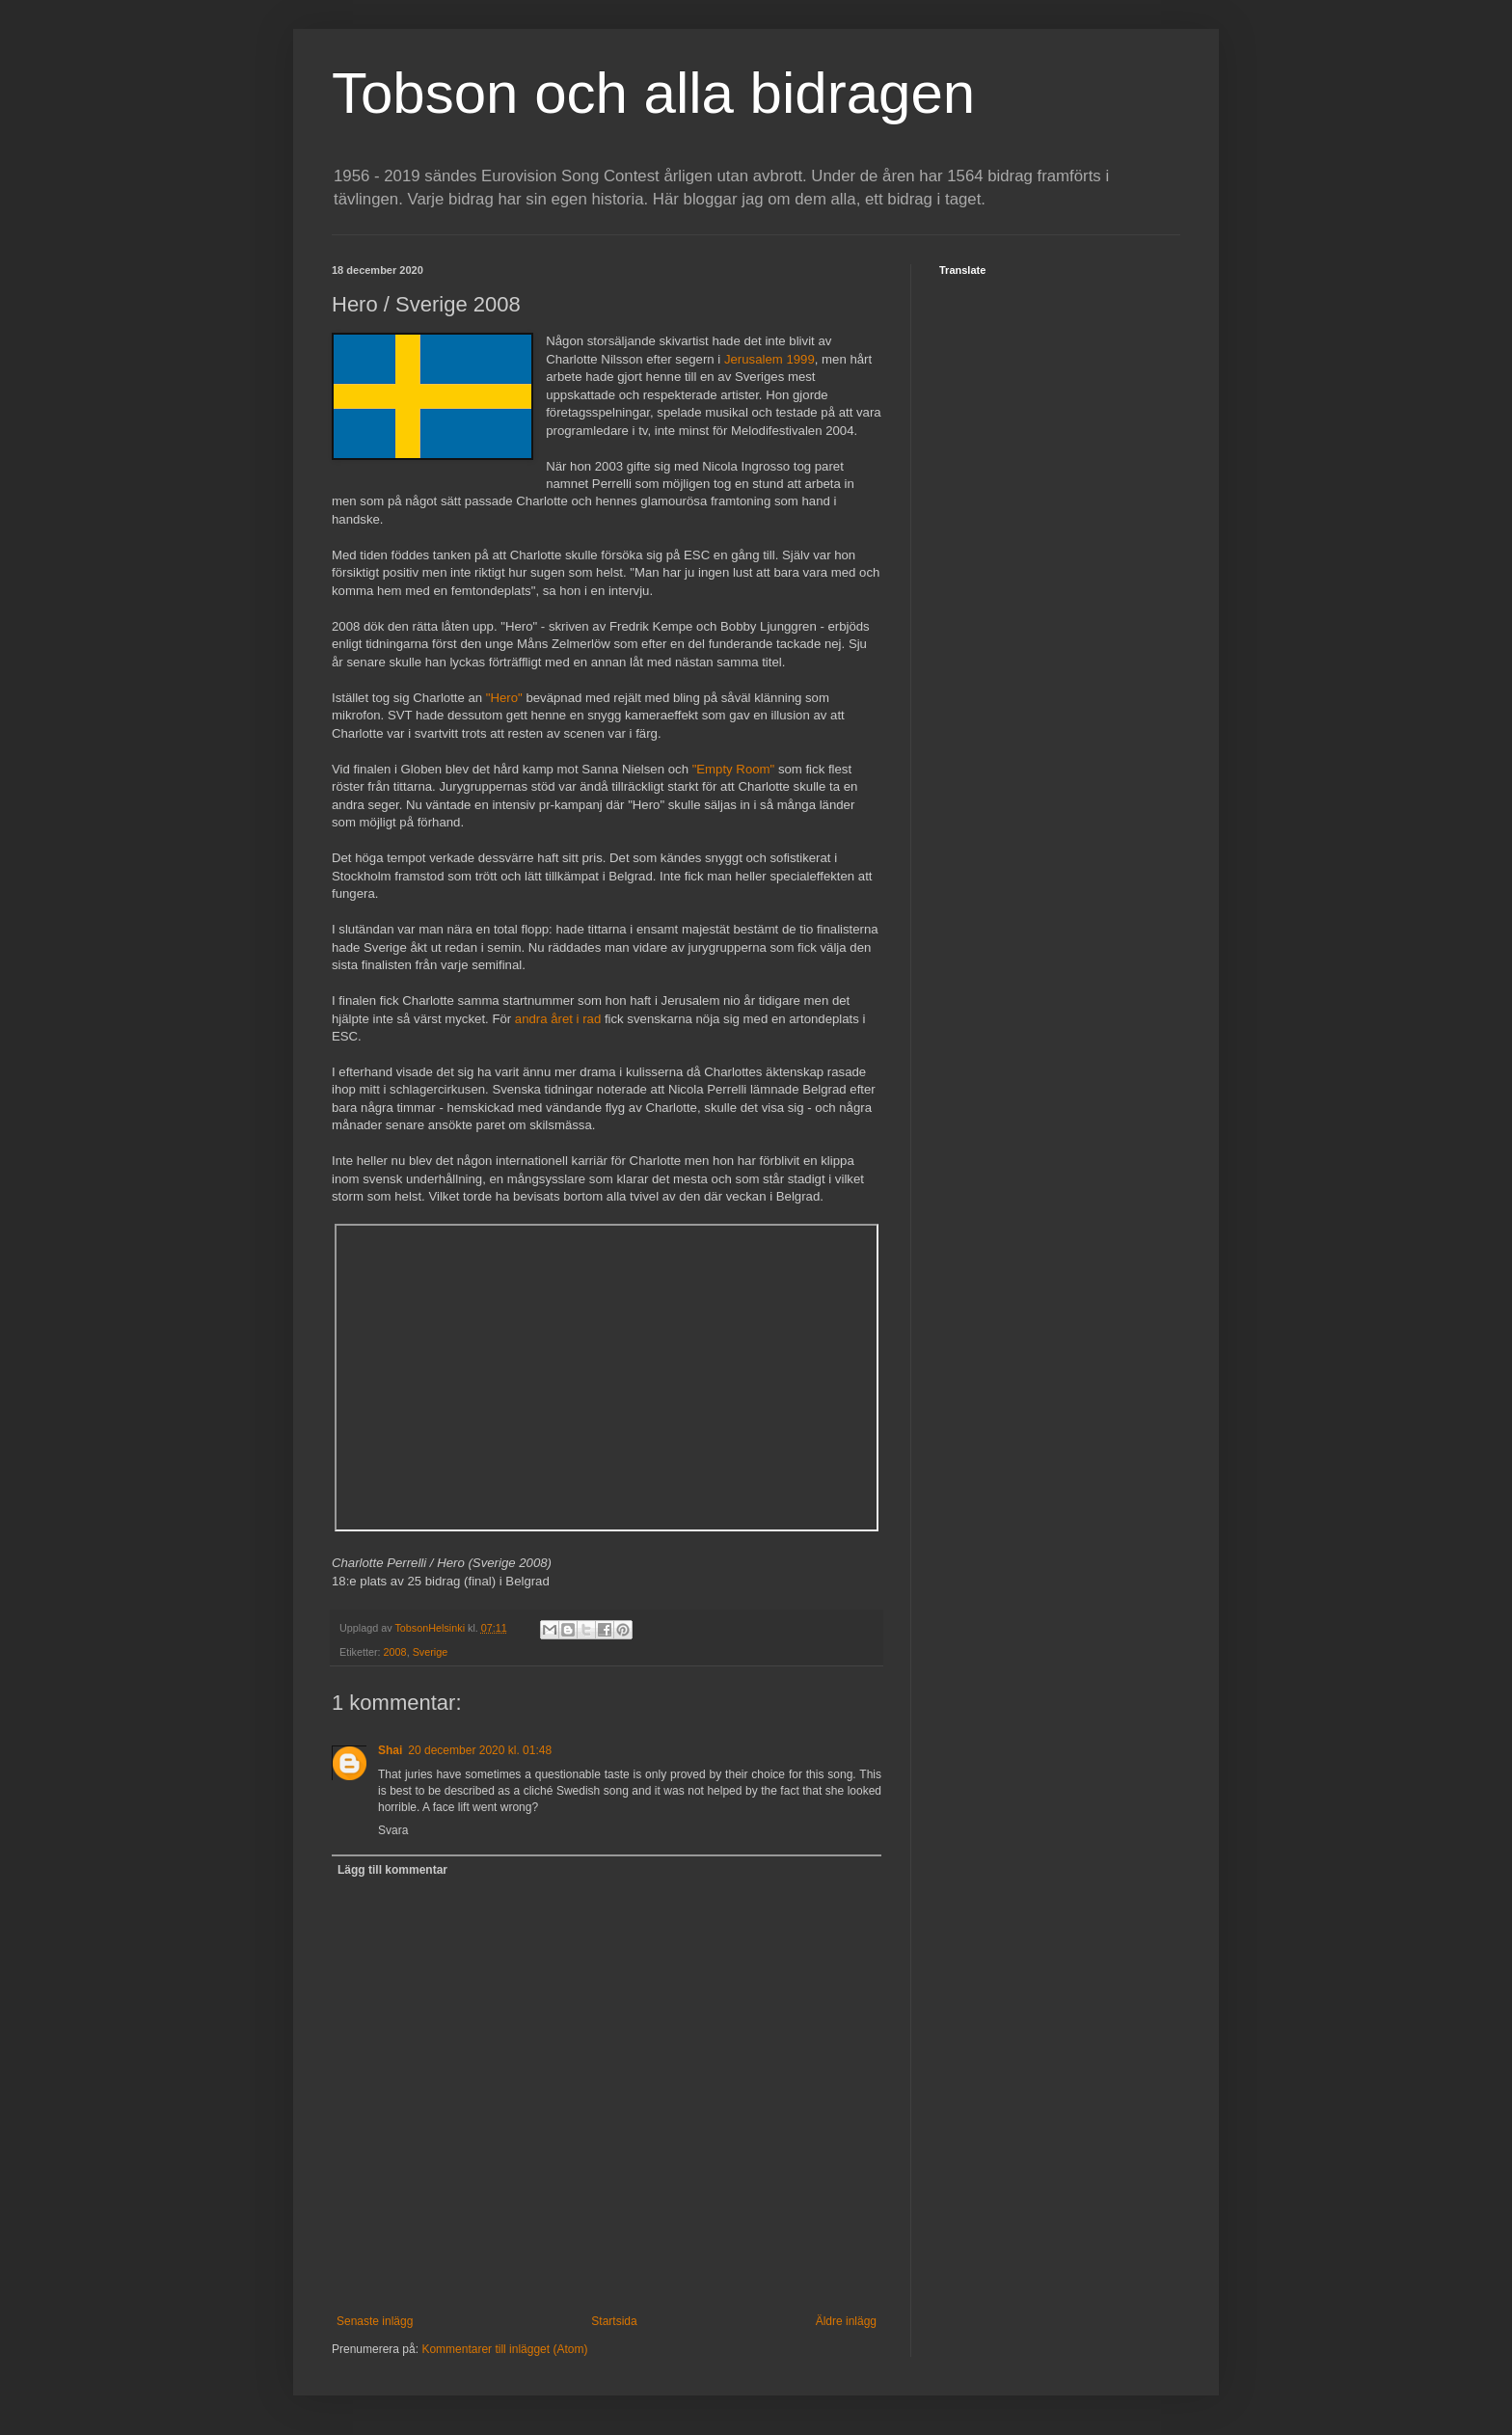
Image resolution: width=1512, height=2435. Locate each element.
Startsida (613, 2321)
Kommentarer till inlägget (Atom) (504, 2349)
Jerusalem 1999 (769, 359)
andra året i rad (558, 1019)
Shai (390, 1750)
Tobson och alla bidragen (653, 93)
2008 (395, 1652)
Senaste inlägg (375, 2321)
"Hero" (504, 697)
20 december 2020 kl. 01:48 (480, 1750)
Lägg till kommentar (392, 1870)
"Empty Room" (733, 769)
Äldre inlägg (846, 2321)
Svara (393, 1830)
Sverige (430, 1652)
